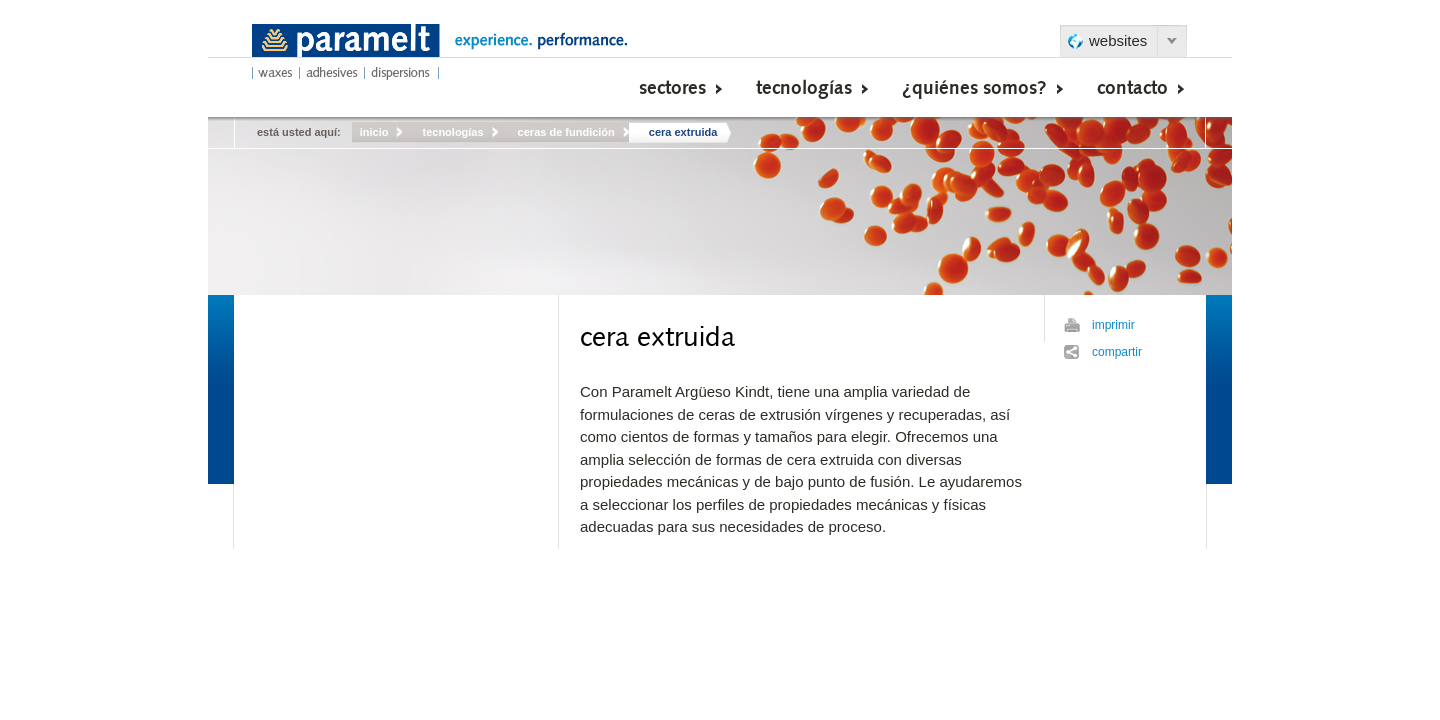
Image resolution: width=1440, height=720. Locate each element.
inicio (374, 132)
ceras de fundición (566, 132)
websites (1118, 40)
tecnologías (452, 132)
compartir (1117, 352)
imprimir (1113, 325)
